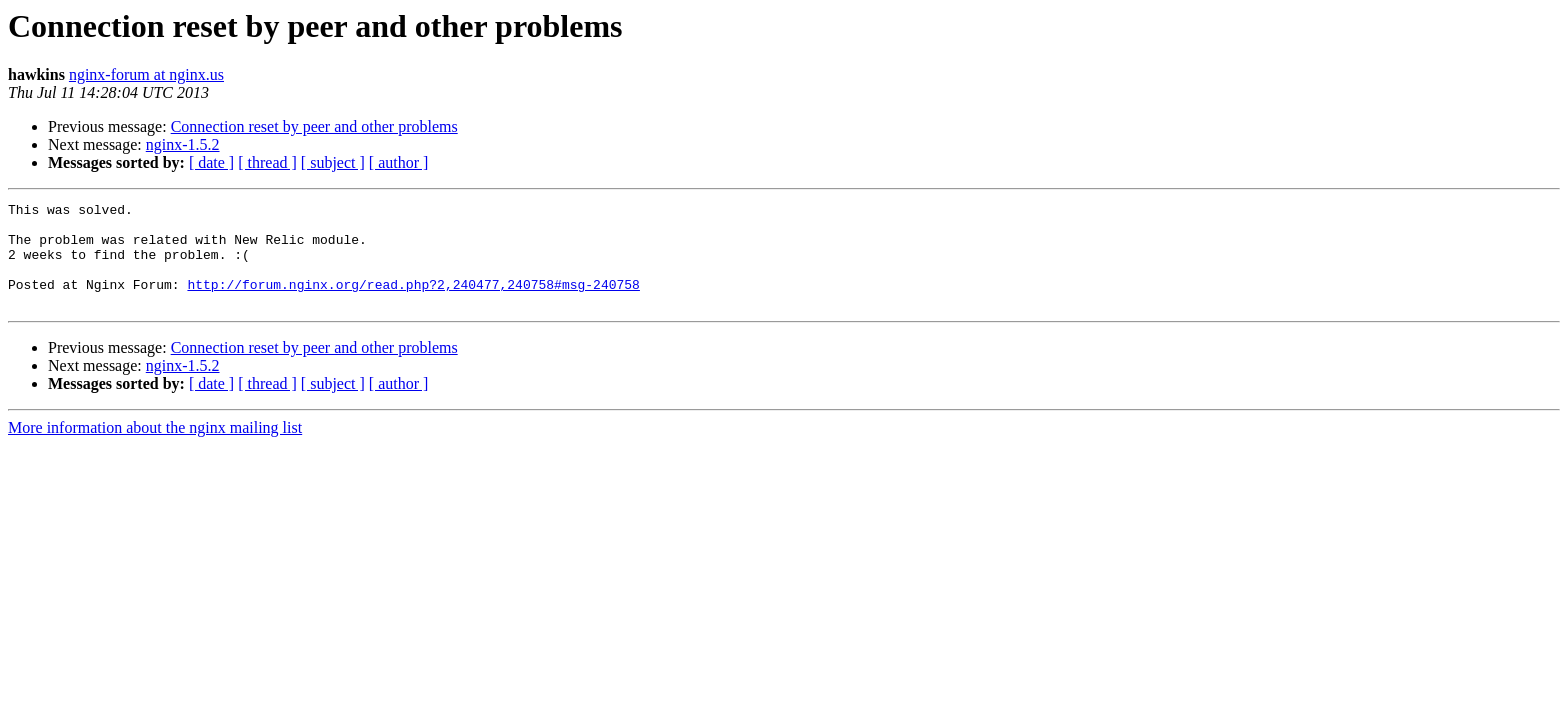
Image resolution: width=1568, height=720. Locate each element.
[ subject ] (333, 162)
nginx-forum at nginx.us (146, 74)
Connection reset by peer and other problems (314, 126)
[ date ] (211, 162)
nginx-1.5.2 (183, 144)
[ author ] (399, 162)
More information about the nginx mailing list (155, 448)
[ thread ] (267, 162)
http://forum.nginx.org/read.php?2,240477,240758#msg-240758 (413, 302)
